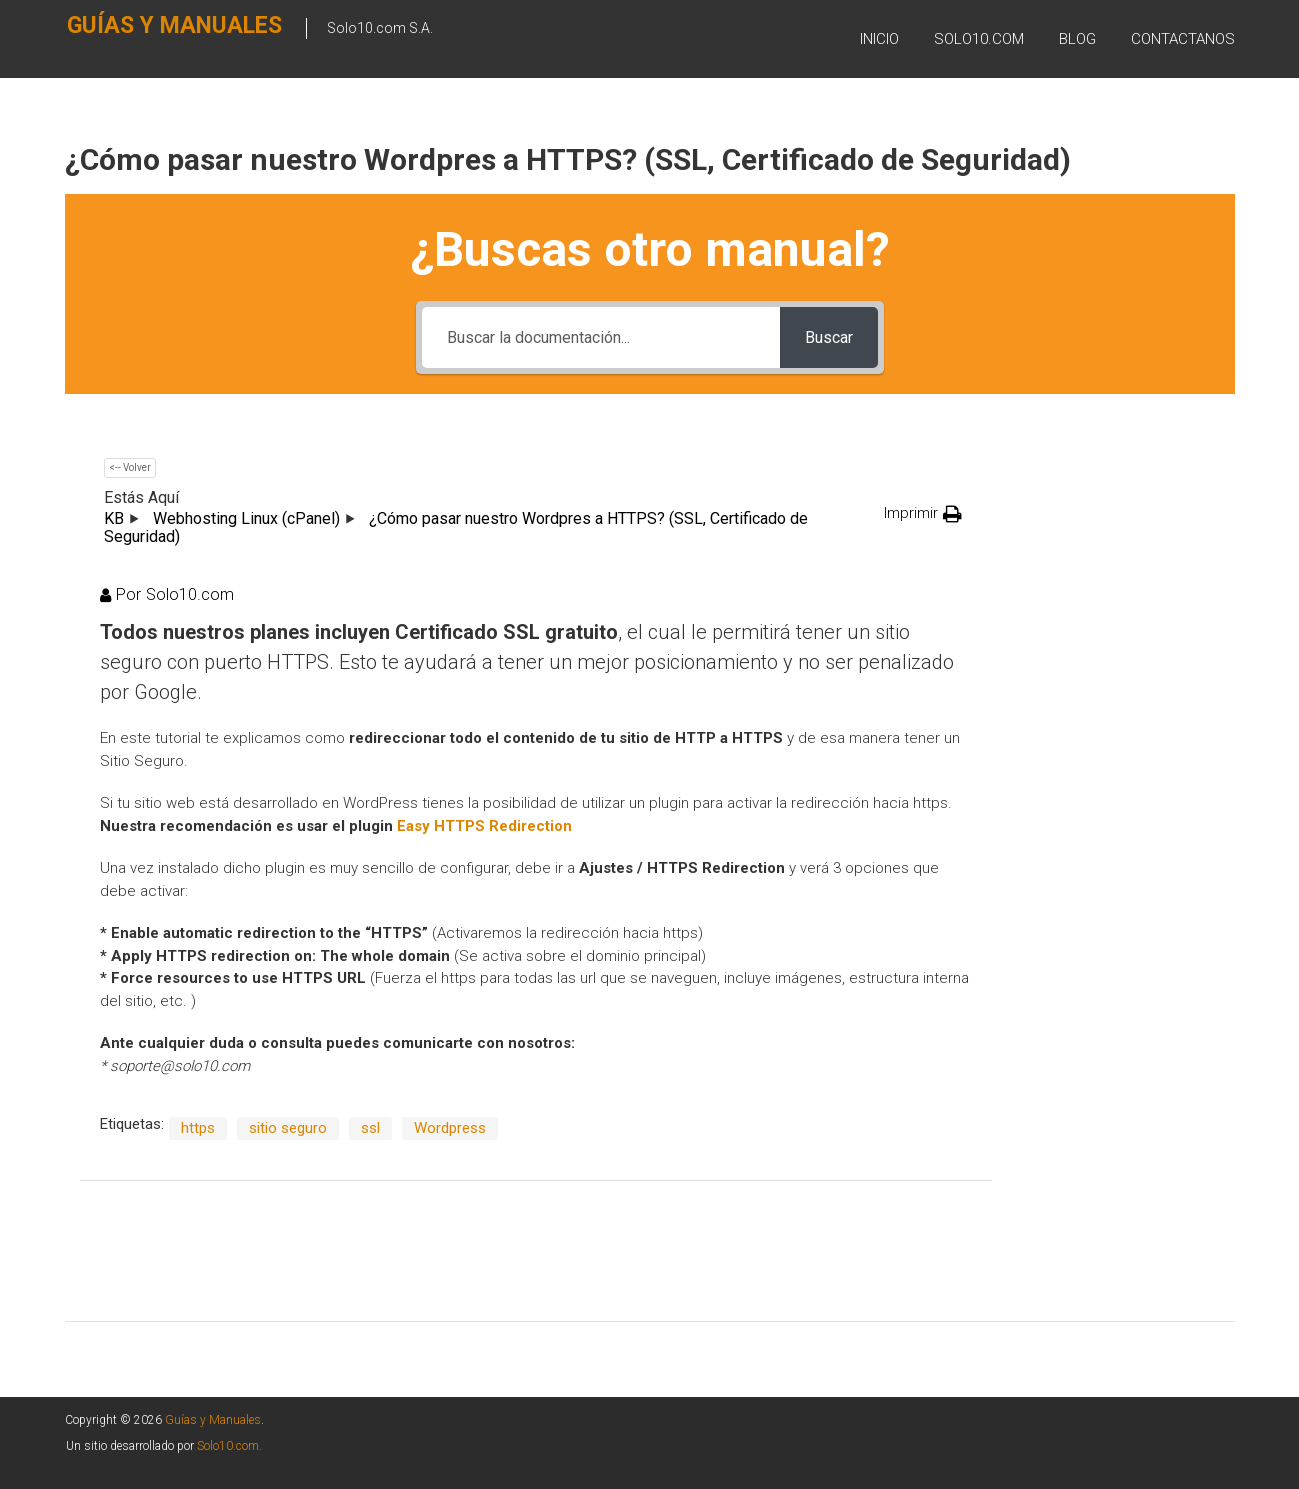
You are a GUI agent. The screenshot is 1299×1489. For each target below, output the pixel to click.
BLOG (1077, 39)
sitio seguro (288, 1128)
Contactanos (1183, 39)
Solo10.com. (229, 1446)
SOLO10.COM (979, 39)
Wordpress (450, 1128)
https (198, 1128)
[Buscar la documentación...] (601, 337)
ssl (370, 1128)
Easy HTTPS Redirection (484, 826)
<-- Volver (130, 467)
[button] (923, 513)
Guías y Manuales (136, 36)
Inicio (879, 39)
